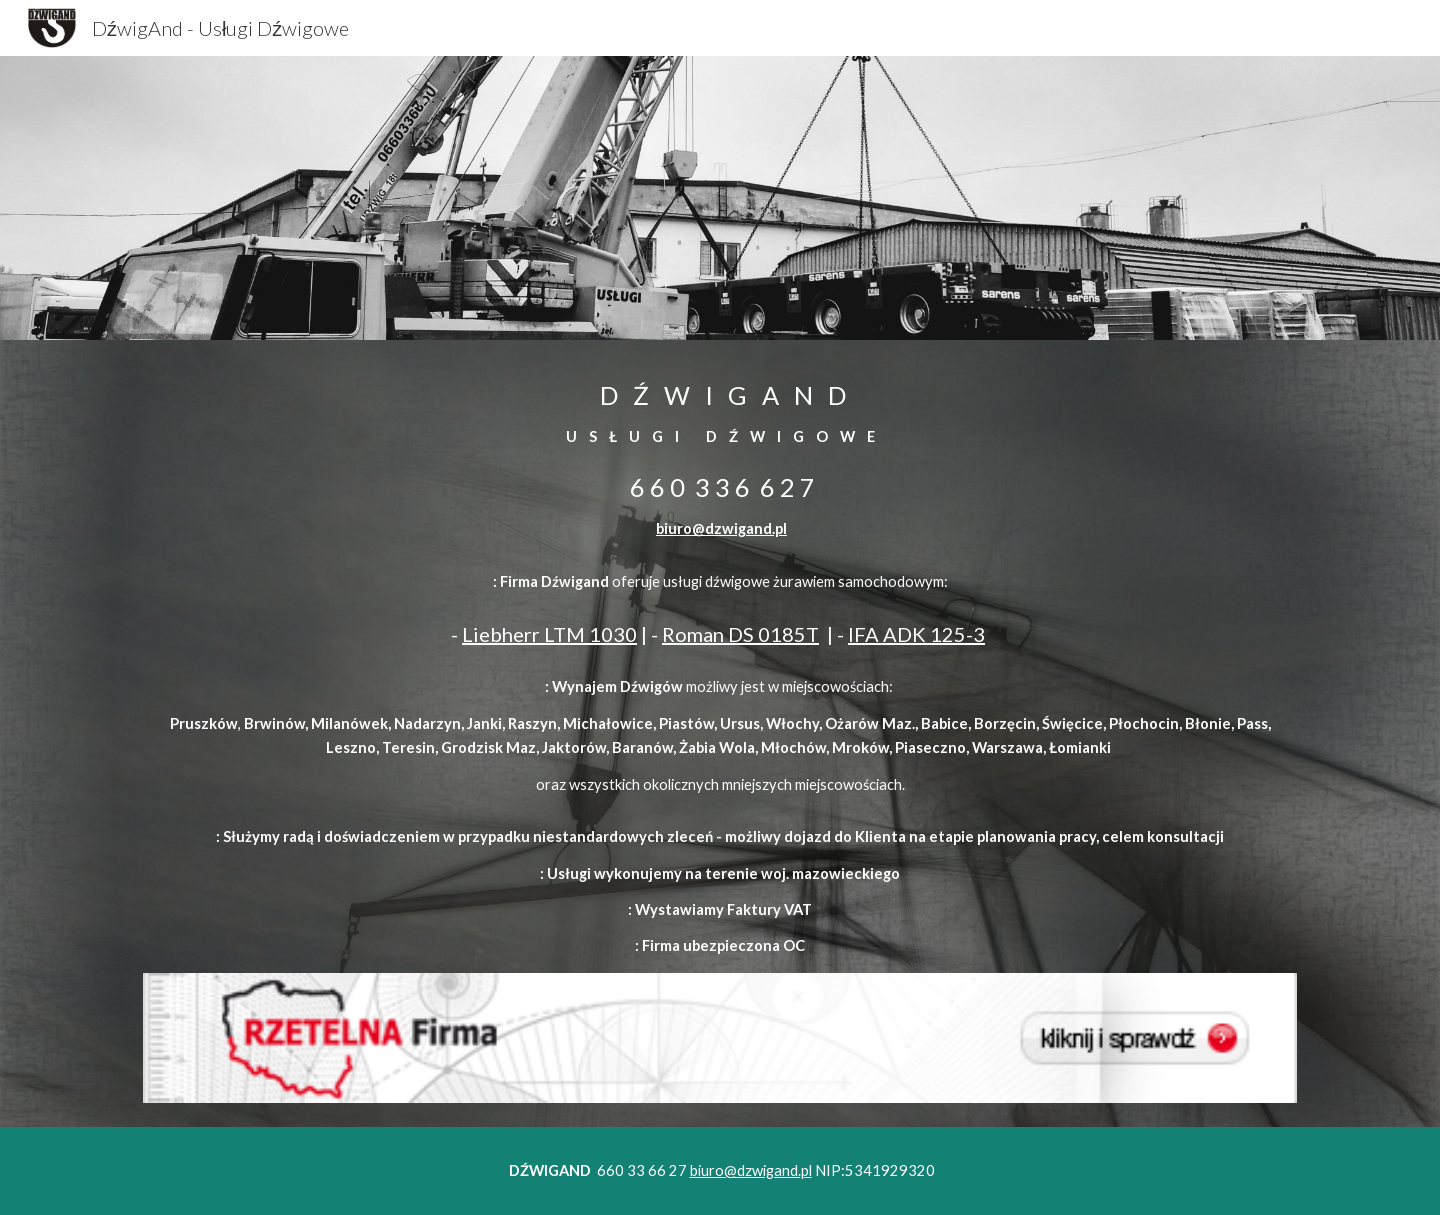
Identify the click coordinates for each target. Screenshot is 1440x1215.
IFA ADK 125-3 (916, 634)
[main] (720, 460)
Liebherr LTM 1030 (549, 634)
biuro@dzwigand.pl (721, 528)
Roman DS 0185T (740, 634)
